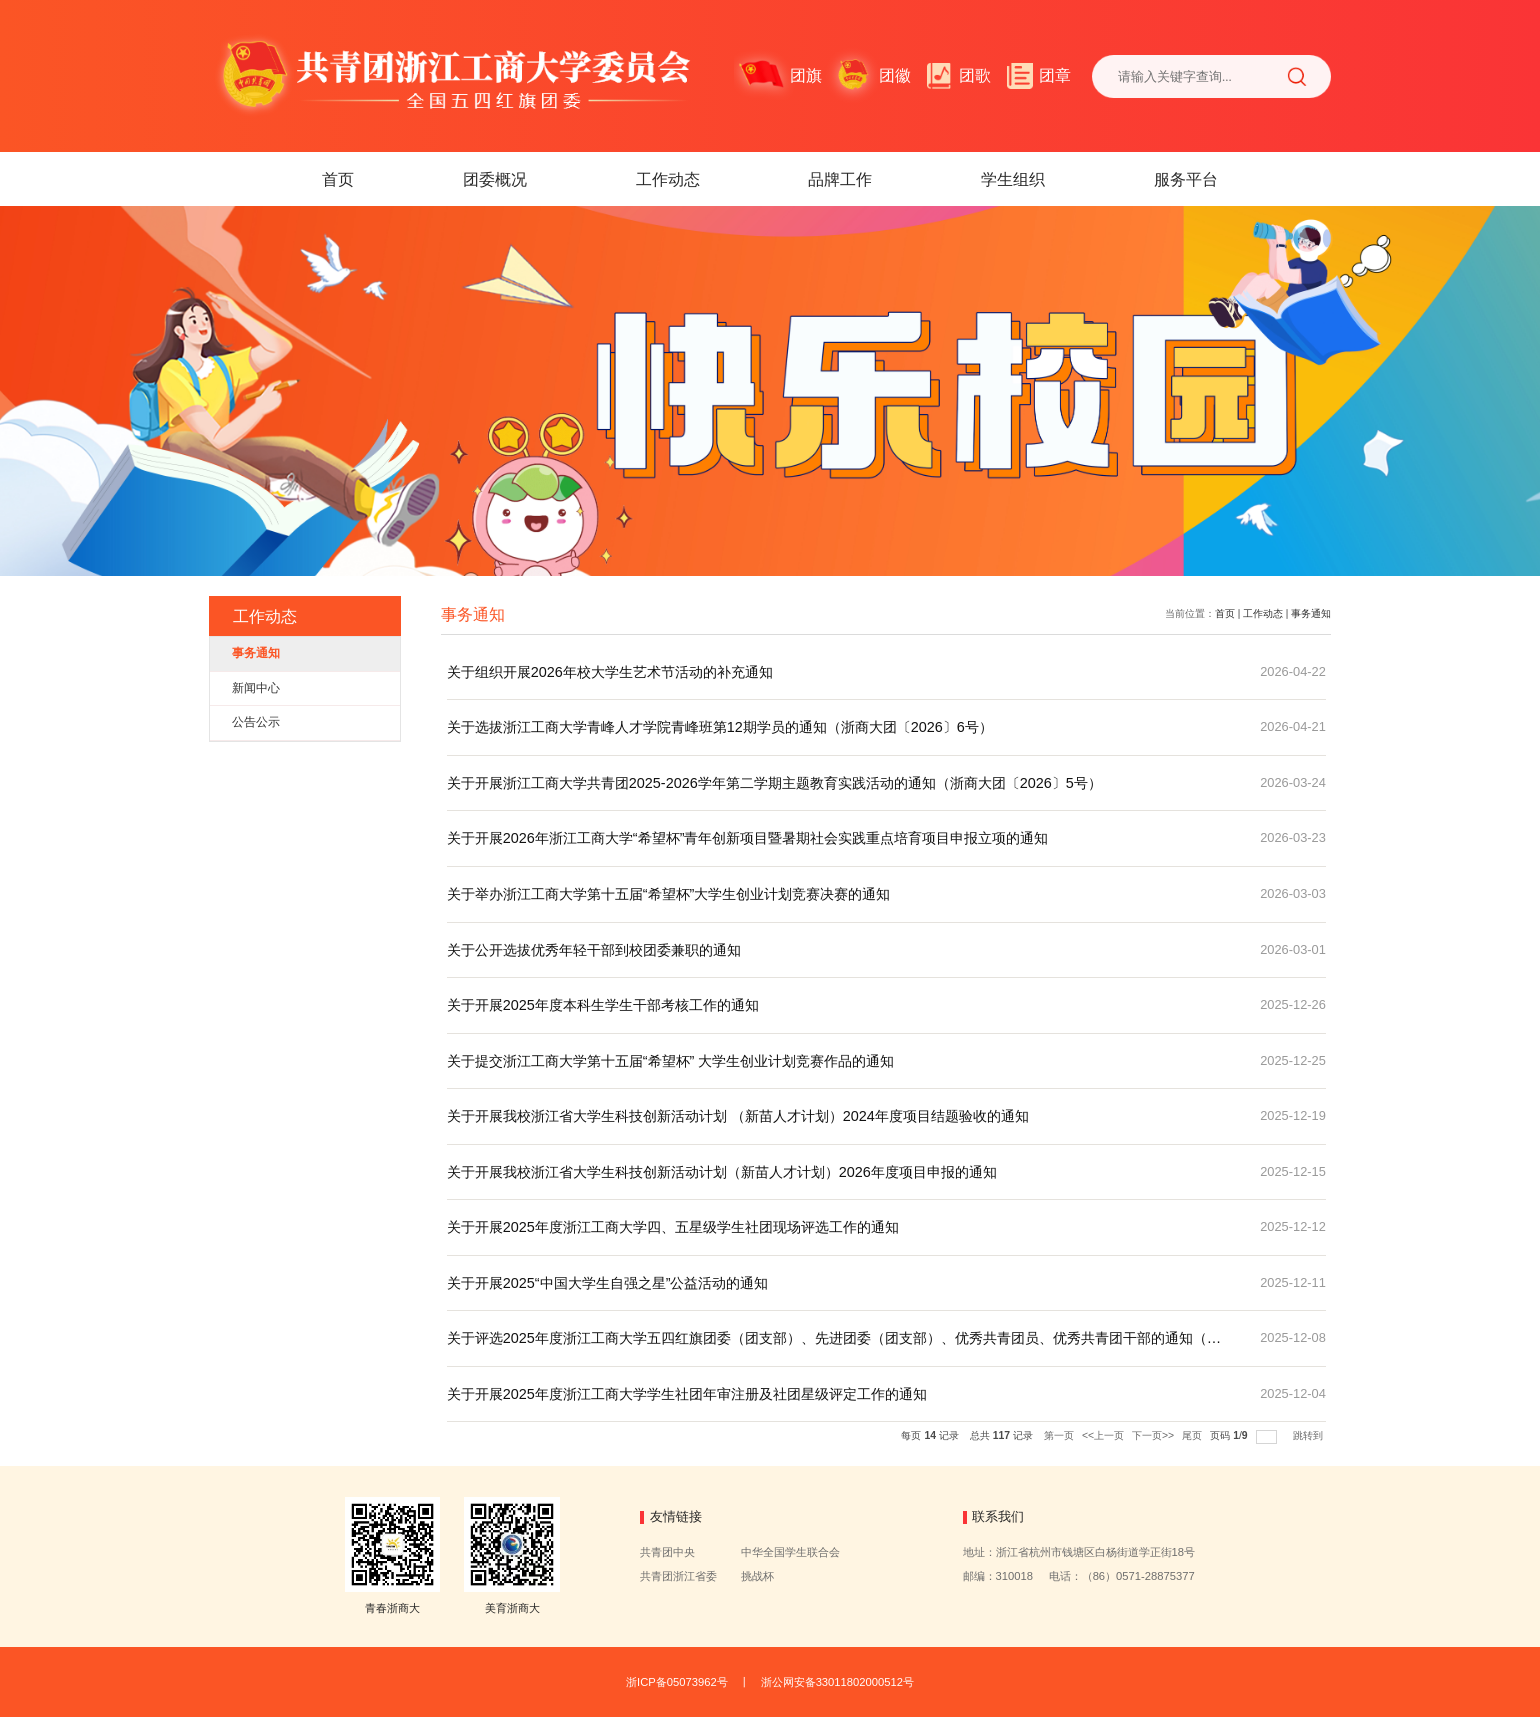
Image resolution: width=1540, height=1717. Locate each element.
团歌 (975, 75)
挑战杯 (757, 1576)
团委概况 (495, 179)
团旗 (806, 75)
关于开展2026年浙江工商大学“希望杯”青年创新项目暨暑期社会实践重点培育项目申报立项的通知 (748, 838)
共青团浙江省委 (678, 1576)
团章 (1055, 75)
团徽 (895, 75)
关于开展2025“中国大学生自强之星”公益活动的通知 (608, 1283)
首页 (338, 179)
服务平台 (1186, 179)
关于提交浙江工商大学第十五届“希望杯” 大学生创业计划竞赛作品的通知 (671, 1061)
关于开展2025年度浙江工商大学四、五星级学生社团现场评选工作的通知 (673, 1227)
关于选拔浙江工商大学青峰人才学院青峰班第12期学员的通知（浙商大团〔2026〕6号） (720, 727)
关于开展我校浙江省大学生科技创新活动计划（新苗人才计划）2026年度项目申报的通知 (722, 1172)
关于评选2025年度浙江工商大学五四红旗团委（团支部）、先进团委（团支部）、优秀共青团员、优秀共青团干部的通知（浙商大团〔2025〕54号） (834, 1348)
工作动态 (668, 179)
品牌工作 (840, 179)
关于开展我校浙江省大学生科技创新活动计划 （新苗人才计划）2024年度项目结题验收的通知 (738, 1116)
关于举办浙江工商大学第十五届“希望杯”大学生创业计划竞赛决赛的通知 (669, 894)
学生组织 (1013, 179)
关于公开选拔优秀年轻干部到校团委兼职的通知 (594, 950)
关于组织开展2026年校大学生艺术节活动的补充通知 (610, 672)
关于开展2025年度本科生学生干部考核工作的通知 (603, 1005)
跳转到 (1309, 1435)
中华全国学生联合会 (790, 1552)
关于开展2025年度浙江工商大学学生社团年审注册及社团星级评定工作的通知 (687, 1394)
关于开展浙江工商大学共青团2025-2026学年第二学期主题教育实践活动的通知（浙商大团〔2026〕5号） (774, 783)
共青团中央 (667, 1552)
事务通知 (1311, 613)
